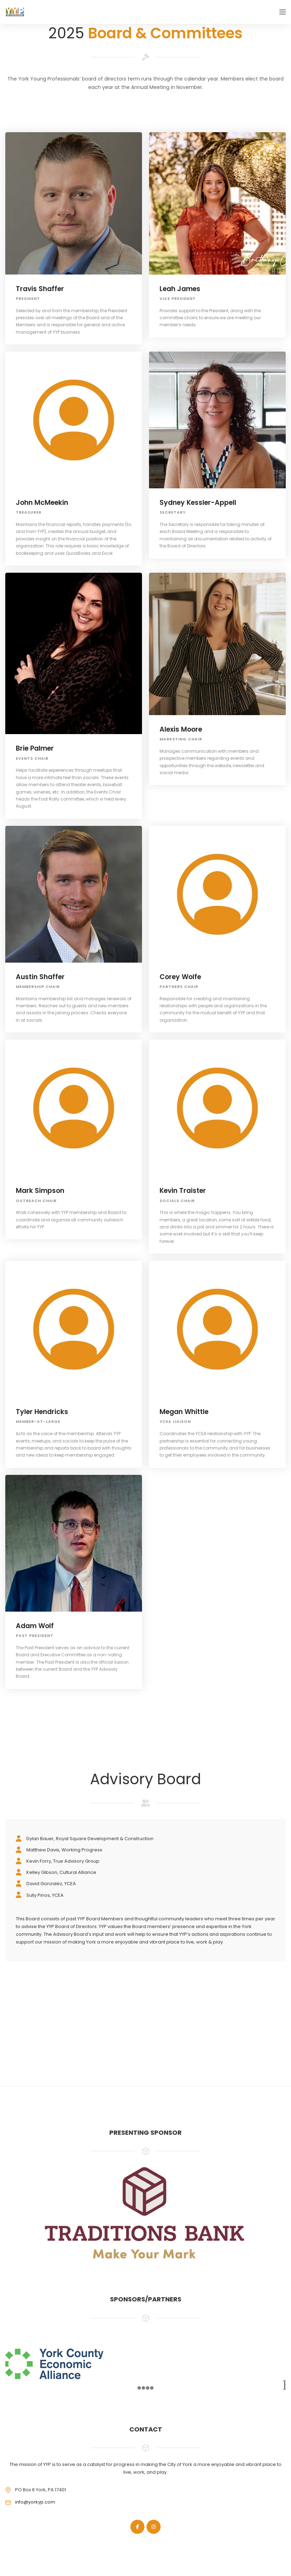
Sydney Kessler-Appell (198, 502)
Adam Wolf (35, 1626)
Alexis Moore (181, 729)
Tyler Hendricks (42, 1412)
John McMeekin (42, 502)
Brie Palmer (35, 748)
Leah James (180, 289)
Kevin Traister (183, 1190)
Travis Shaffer (40, 289)
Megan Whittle (184, 1412)
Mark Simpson (40, 1190)
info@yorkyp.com (35, 2502)
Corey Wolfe (180, 977)
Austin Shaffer (40, 977)
